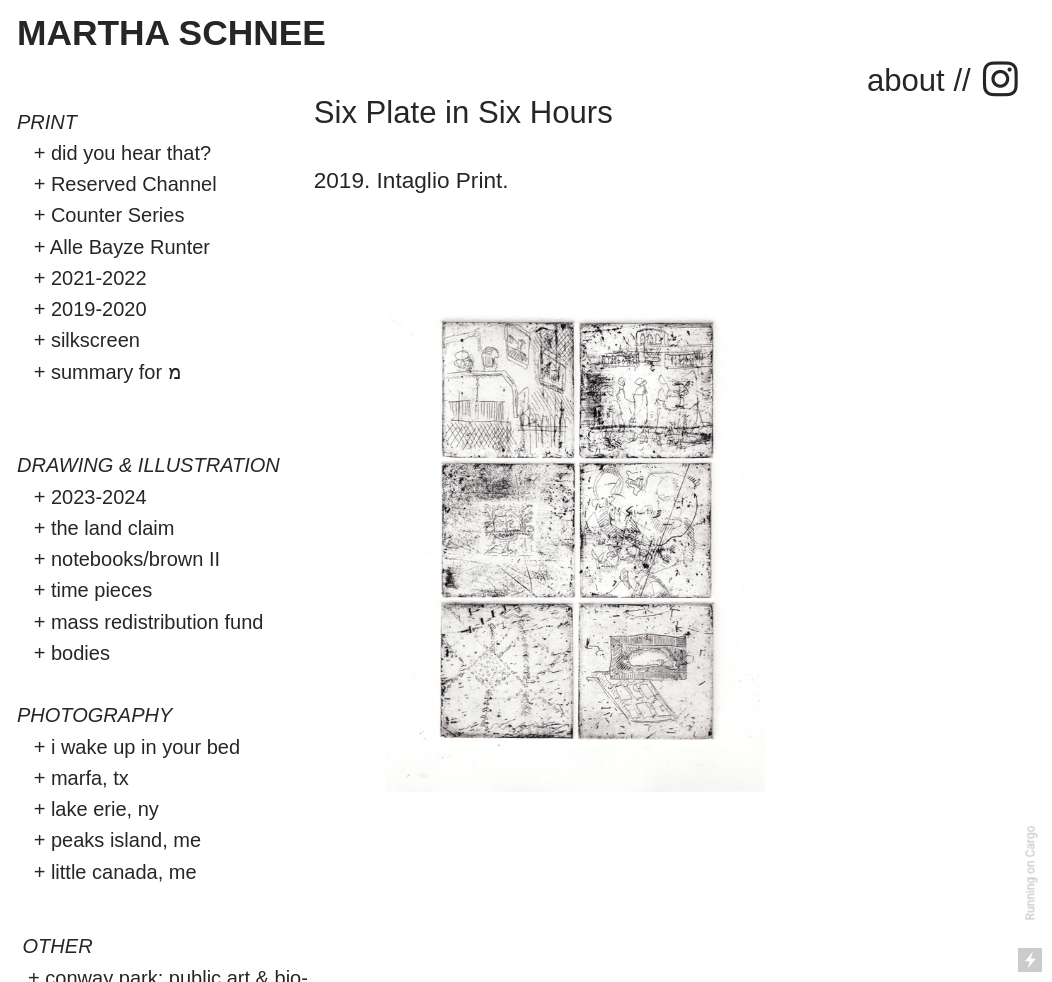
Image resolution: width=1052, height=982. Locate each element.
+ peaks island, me (117, 840)
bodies (83, 653)
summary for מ (119, 372)
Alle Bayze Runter (130, 247)
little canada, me (120, 872)
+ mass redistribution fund (149, 622)
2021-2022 (99, 278)
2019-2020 (99, 309)
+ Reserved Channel (119, 184)
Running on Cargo (1031, 873)
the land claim (115, 528)
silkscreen (95, 340)
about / (914, 80)
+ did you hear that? (114, 153)
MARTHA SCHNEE (171, 32)
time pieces (101, 590)
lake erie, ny (105, 809)
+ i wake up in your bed (128, 747)
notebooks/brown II (135, 559)
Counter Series (118, 215)
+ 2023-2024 (82, 497)
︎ (1000, 80)
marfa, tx (90, 778)
